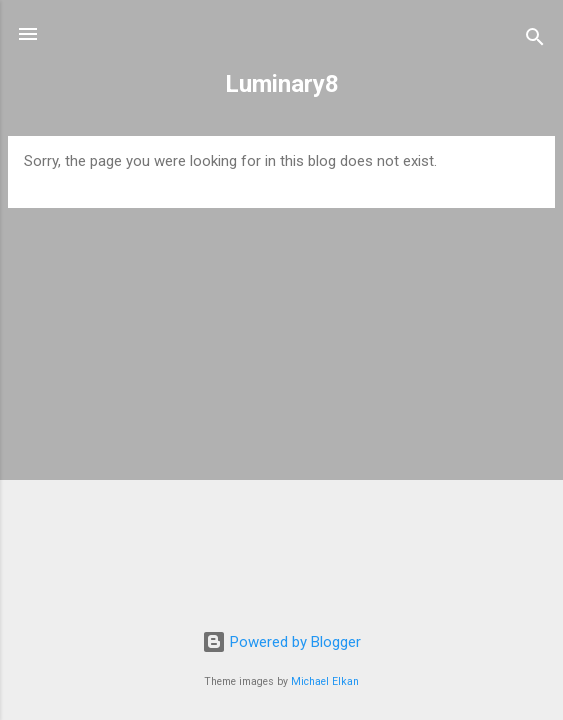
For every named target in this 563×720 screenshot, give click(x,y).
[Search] (535, 40)
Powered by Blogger (281, 642)
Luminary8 (282, 84)
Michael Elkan (325, 681)
